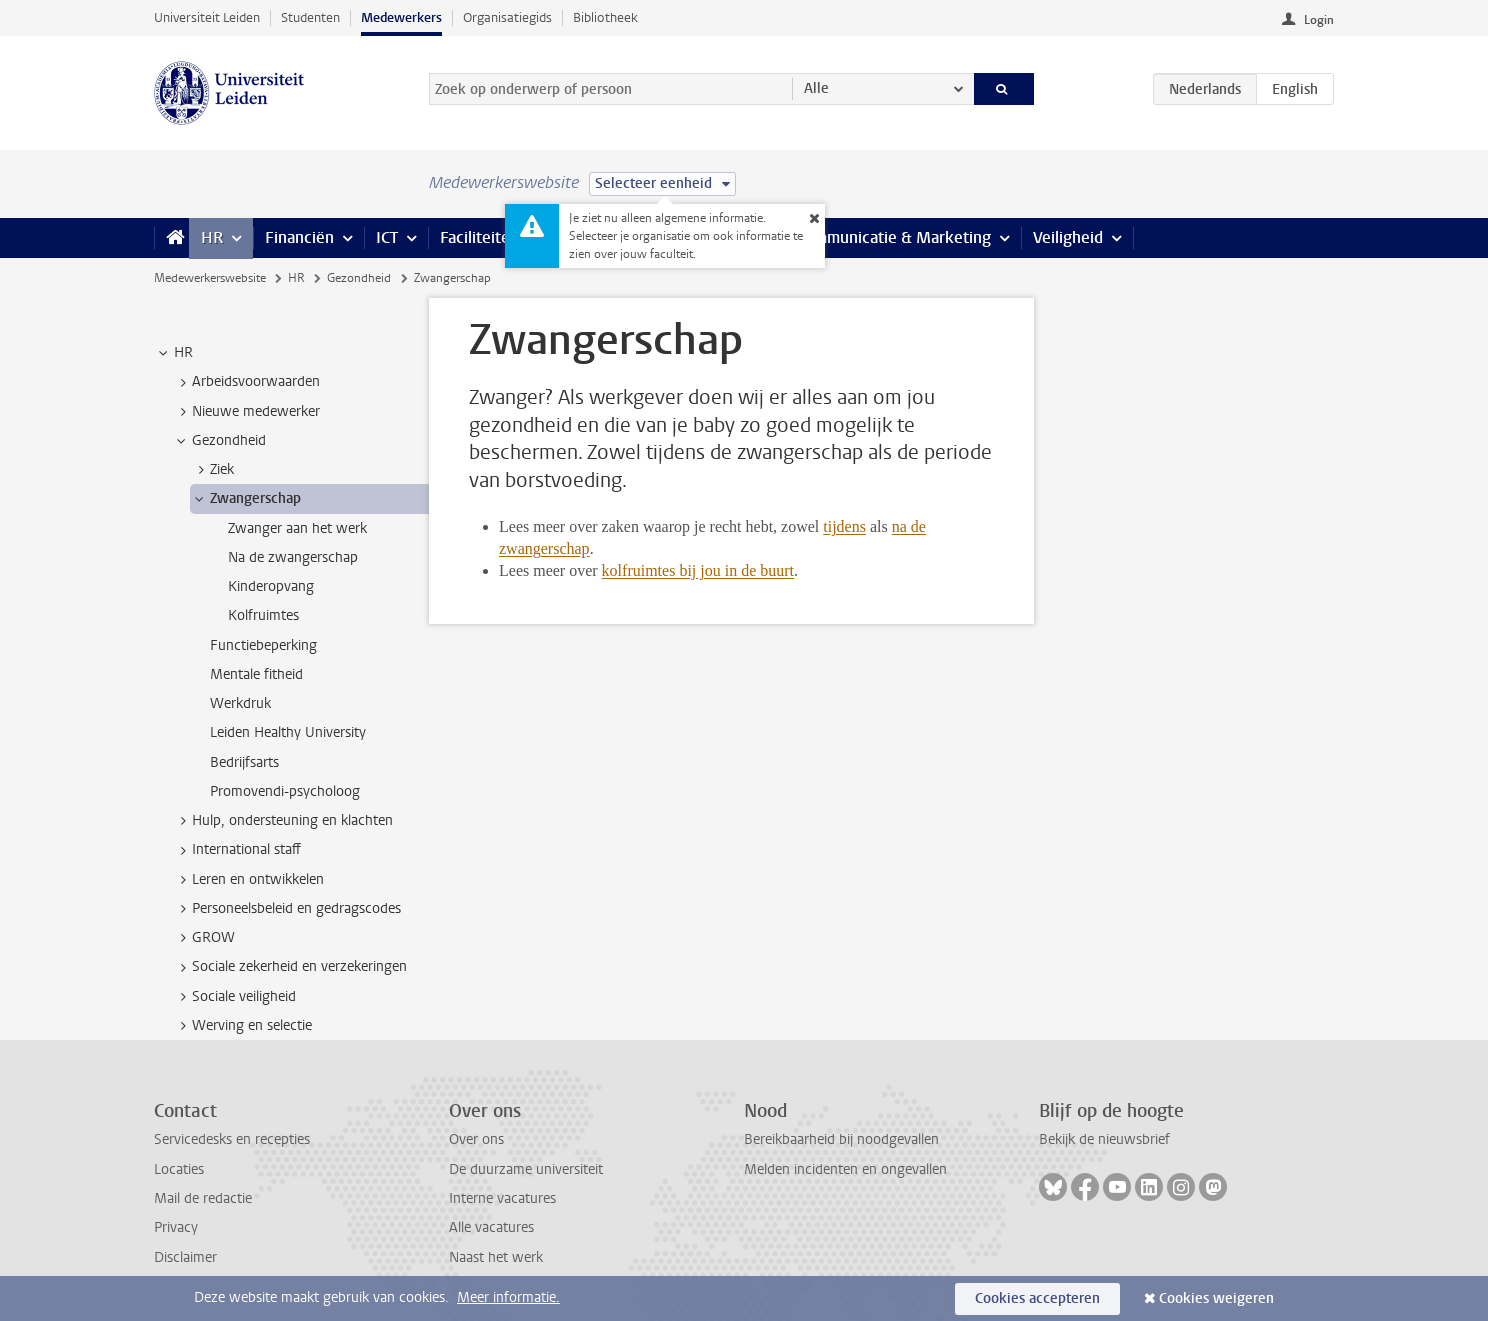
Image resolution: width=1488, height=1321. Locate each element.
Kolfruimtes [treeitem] (263, 615)
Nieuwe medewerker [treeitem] (246, 412)
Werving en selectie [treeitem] (242, 1026)
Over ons (476, 1139)
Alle (816, 88)
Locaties (179, 1169)
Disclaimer (185, 1257)
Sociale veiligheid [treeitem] (234, 997)
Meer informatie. (508, 1297)
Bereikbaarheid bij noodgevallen (841, 1139)
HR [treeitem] (174, 353)
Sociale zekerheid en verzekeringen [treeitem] (290, 967)
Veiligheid (1068, 237)
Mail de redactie (203, 1198)
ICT (387, 237)
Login (1319, 20)
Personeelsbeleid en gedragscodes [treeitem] (287, 909)
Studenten (310, 17)
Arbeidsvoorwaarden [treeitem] (246, 382)
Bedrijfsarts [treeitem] (244, 762)
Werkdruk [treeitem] (240, 703)
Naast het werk (496, 1257)
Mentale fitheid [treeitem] (256, 674)
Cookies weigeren (1216, 1298)
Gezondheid (359, 278)
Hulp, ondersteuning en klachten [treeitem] (283, 821)
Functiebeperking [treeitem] (263, 645)
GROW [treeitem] (204, 938)
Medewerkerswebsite (210, 278)
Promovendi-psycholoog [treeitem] (285, 791)
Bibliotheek (605, 17)
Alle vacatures (491, 1227)
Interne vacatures (502, 1198)
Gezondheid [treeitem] (219, 441)
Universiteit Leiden (207, 17)
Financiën (299, 237)
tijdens (844, 526)
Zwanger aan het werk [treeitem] (297, 528)
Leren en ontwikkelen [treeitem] (248, 880)
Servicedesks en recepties (232, 1139)
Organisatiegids (507, 17)
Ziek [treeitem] (212, 470)
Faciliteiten (479, 237)
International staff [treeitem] (237, 850)
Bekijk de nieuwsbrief (1104, 1139)
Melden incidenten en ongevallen (845, 1169)
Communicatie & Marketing (893, 237)
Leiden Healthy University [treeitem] (288, 732)
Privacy (176, 1227)
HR (212, 237)
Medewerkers (401, 17)
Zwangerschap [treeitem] (246, 499)
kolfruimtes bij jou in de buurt (698, 570)
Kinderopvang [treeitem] (271, 586)
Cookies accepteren (1037, 1298)
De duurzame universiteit (526, 1169)
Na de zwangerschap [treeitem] (293, 557)
